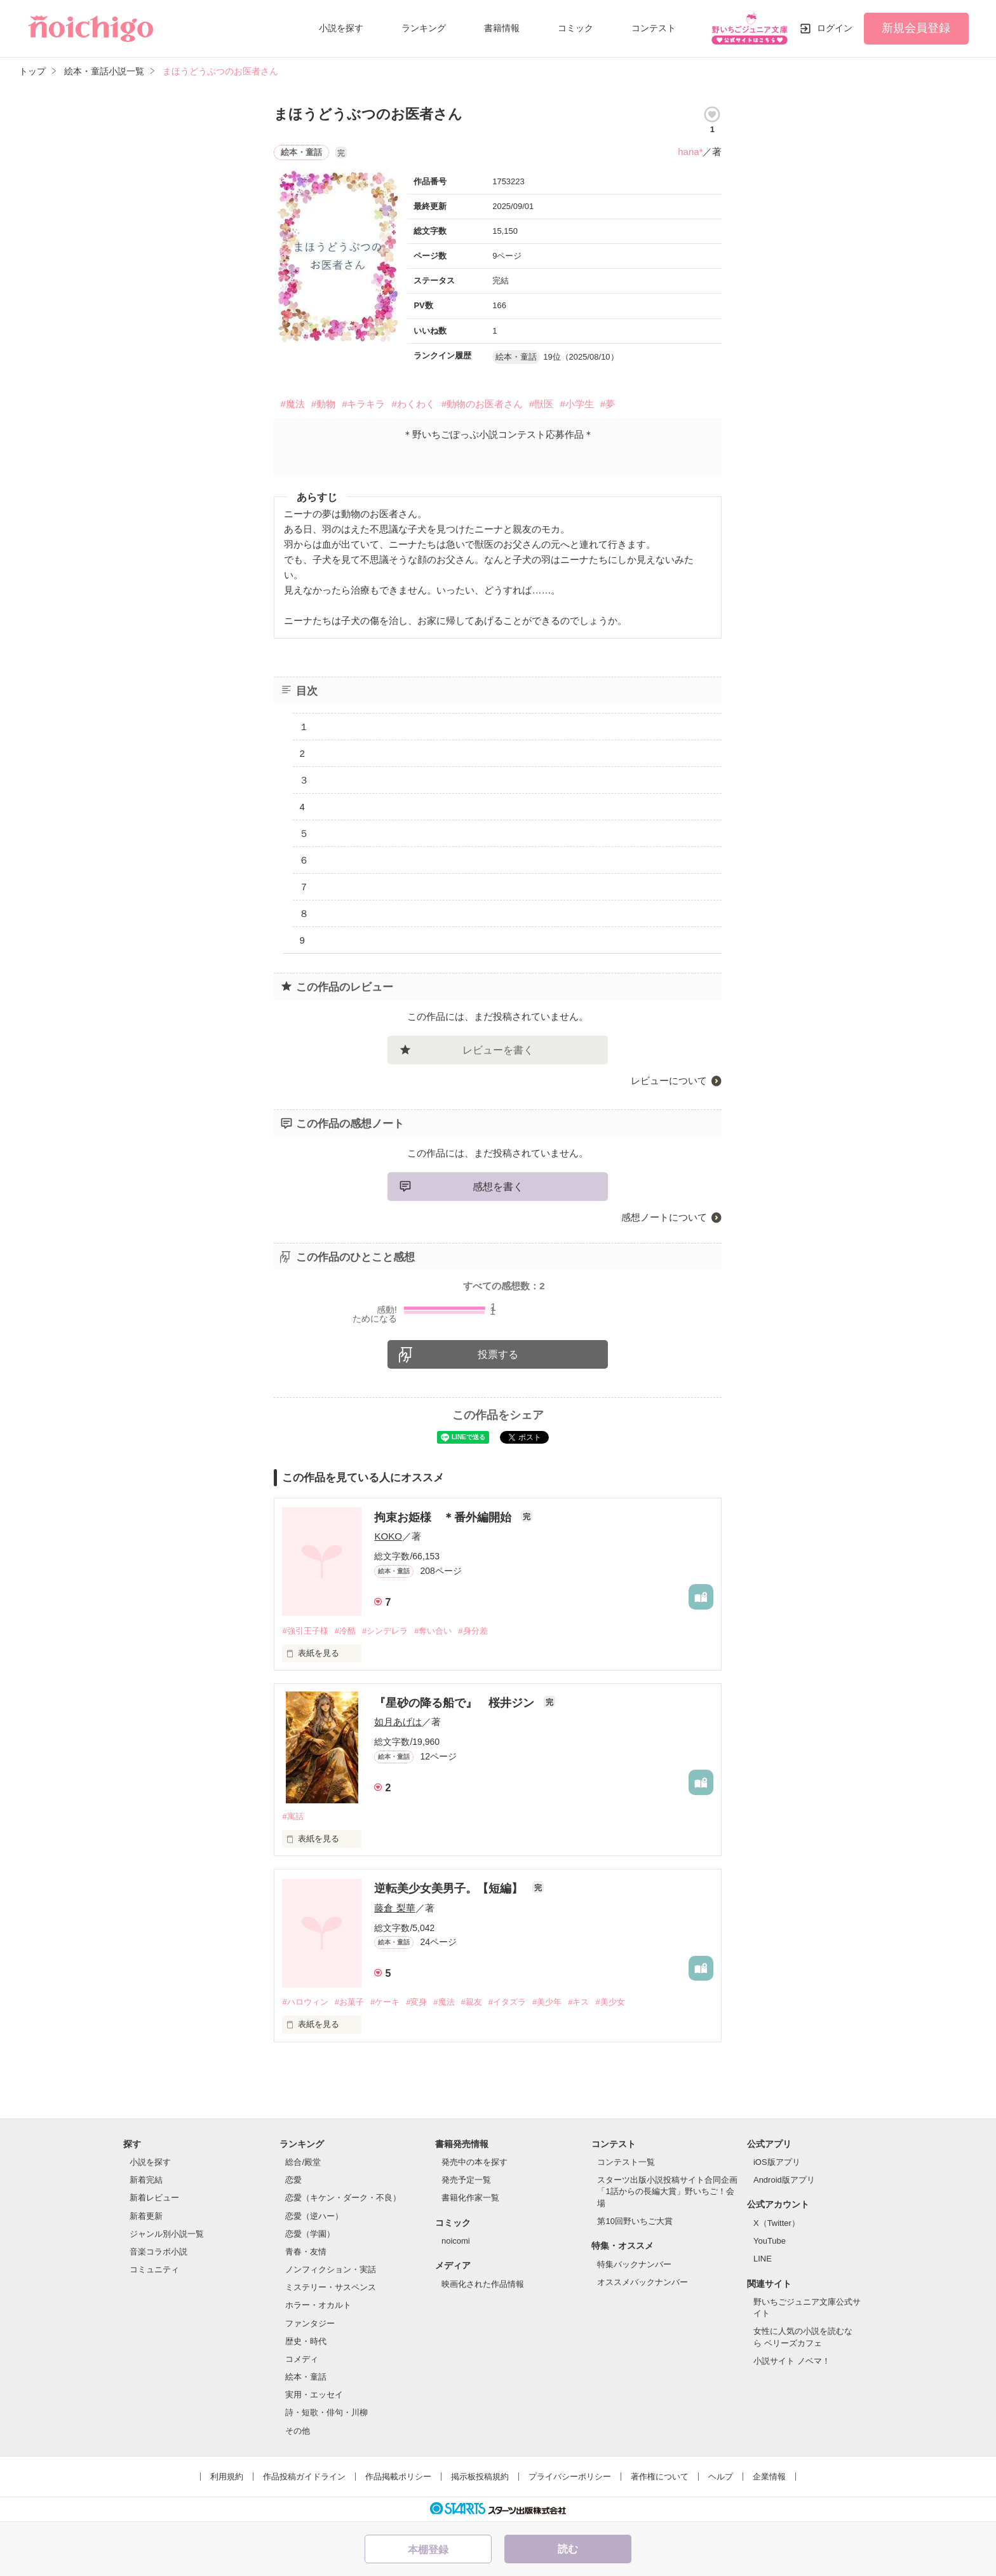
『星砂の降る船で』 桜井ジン (455, 1703)
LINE (762, 2258)
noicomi (455, 2241)
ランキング (423, 28)
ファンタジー (310, 2323)
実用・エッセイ (314, 2394)
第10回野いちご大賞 (634, 2221)
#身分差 (472, 1631)
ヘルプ (720, 2476)
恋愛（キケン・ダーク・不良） (343, 2197)
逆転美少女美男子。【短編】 (450, 1888)
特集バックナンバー (634, 2264)
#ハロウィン (305, 2002)
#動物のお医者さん (482, 403)
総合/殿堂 (303, 2162)
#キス (578, 2002)
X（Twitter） (776, 2223)
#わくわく (412, 403)
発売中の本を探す (474, 2162)
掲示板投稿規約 (480, 2476)
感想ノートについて (664, 1217)
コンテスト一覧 (626, 2162)
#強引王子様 (305, 1631)
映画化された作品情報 (482, 2284)
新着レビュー (154, 2197)
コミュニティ (154, 2269)
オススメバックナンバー (642, 2282)
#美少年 (547, 2002)
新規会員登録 (916, 28)
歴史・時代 (305, 2341)
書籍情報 (502, 28)
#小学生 (576, 403)
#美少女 (609, 2002)
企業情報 (769, 2476)
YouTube (769, 2241)
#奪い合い (433, 1631)
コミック (575, 28)
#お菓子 (349, 2002)
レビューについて (669, 1080)
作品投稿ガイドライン (304, 2476)
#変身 (416, 2002)
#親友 (471, 2002)
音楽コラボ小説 (158, 2251)
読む (568, 2549)
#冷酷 (345, 1631)
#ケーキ (385, 2002)
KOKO (387, 1536)
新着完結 (146, 2180)
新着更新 (146, 2216)
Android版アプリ (784, 2180)
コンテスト (653, 28)
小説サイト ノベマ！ (791, 2361)
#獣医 (541, 403)
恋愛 (293, 2180)
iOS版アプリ (776, 2162)
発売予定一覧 (466, 2180)
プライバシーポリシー (569, 2476)
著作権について (660, 2476)
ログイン (834, 28)
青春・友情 (305, 2251)
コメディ (301, 2359)
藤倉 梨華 (394, 1907)
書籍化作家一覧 (470, 2197)
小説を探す (341, 28)
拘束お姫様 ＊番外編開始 (444, 1517)
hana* (690, 151)
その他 (297, 2431)
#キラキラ (363, 403)
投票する (498, 1354)
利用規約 (226, 2476)
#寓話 (292, 1816)
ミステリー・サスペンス (330, 2287)
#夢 (607, 403)
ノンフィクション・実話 (330, 2269)
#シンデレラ (385, 1631)
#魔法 (292, 403)
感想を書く (498, 1186)
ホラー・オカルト (318, 2305)
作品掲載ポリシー (398, 2476)
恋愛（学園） (310, 2234)
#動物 (323, 403)
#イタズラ (507, 2002)
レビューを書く (498, 1050)
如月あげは (398, 1721)
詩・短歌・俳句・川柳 (326, 2412)
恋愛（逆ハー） (314, 2216)
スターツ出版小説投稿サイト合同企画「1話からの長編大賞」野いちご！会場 (667, 2191)
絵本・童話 (305, 2377)
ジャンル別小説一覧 (167, 2234)
